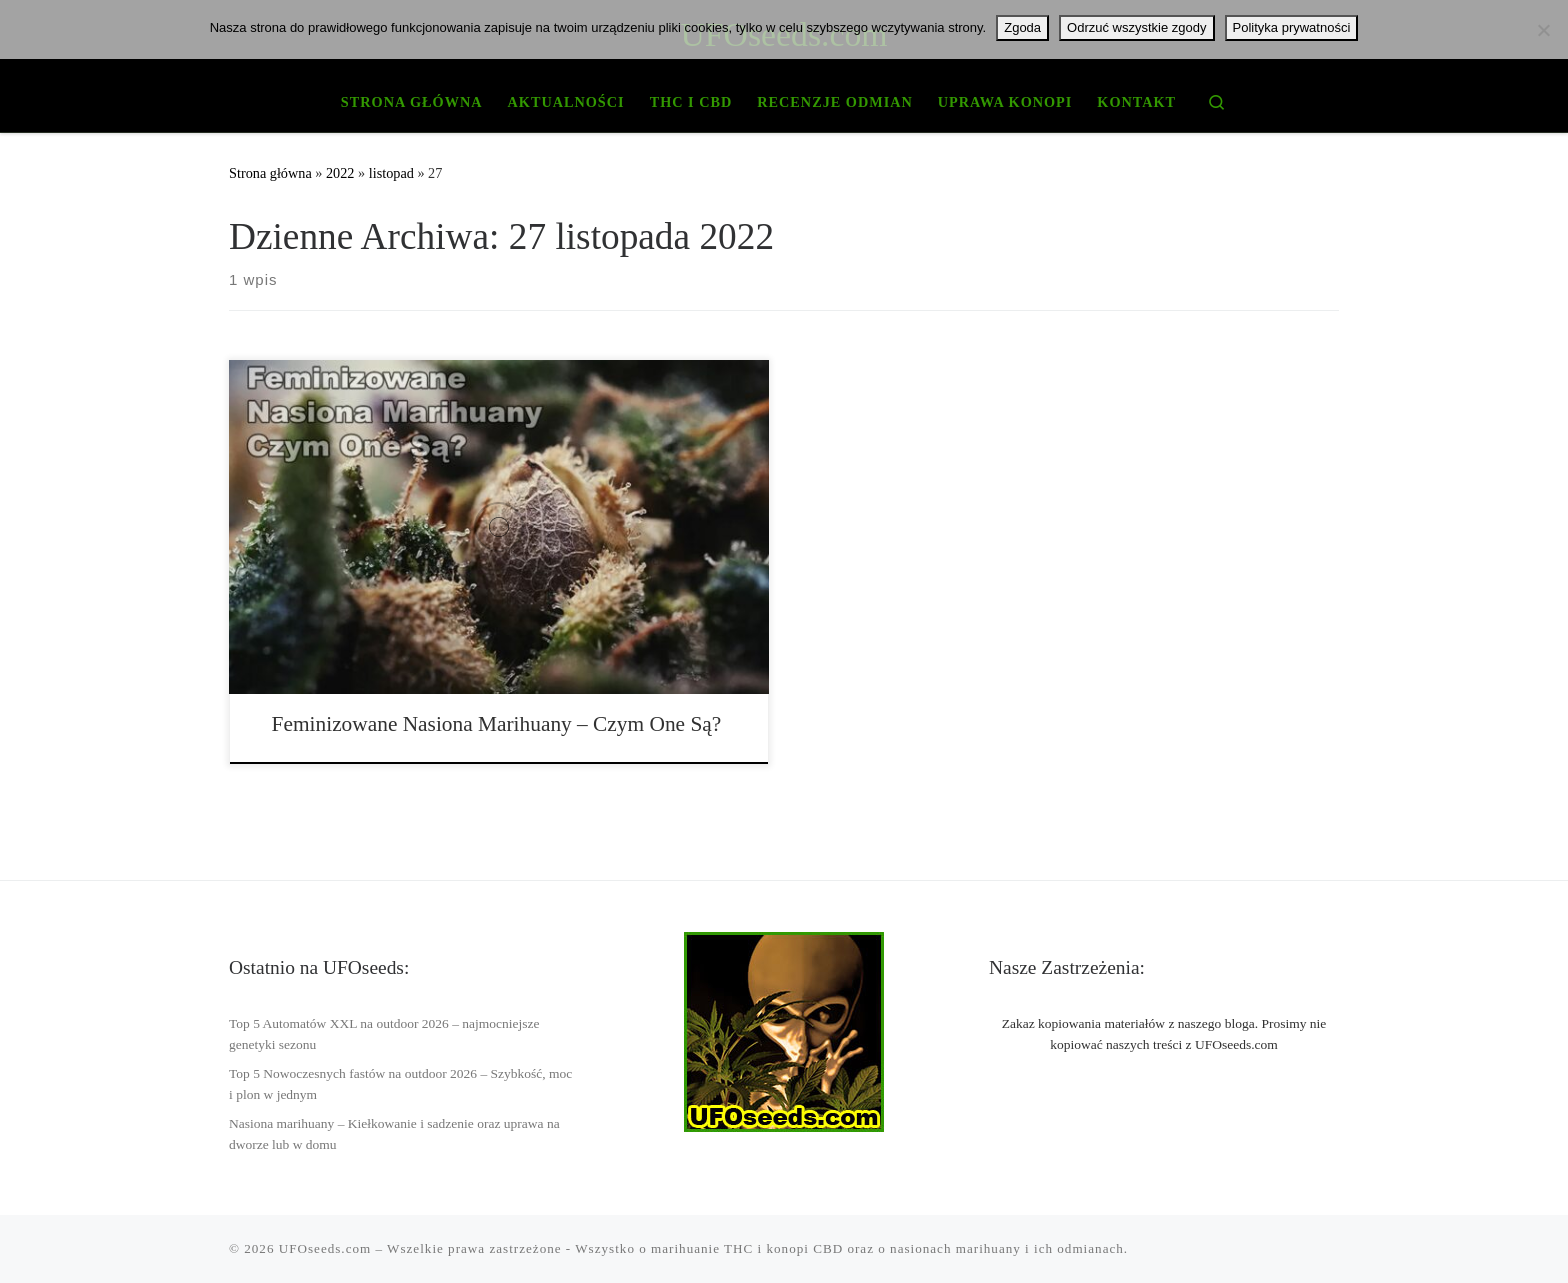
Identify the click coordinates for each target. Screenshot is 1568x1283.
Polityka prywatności (1292, 27)
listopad (391, 173)
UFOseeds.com (325, 1248)
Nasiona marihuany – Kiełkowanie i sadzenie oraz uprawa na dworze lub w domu (394, 1134)
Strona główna (270, 173)
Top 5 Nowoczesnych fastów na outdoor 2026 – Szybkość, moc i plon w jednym (400, 1084)
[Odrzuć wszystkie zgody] (1543, 30)
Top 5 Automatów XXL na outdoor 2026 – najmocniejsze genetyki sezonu (384, 1034)
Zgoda (1022, 27)
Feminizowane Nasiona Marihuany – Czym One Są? (497, 724)
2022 (340, 173)
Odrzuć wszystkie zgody (1136, 27)
